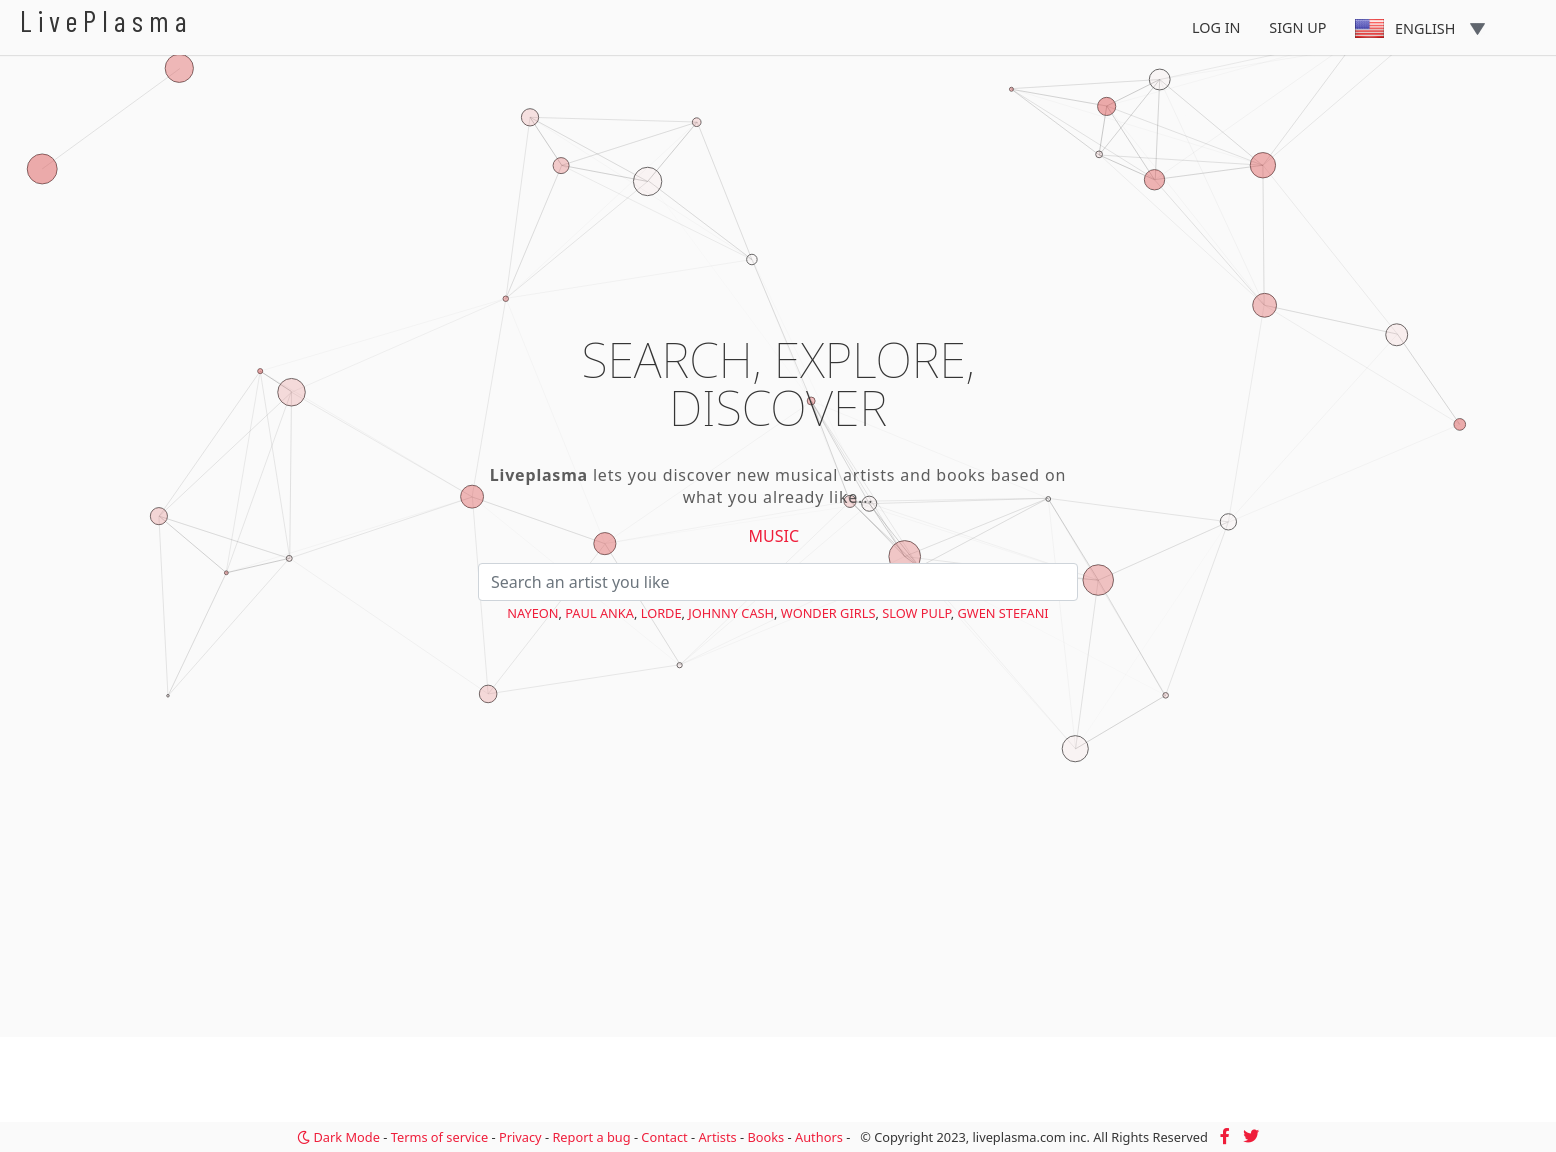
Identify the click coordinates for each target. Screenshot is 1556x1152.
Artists (717, 1137)
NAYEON (532, 613)
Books (765, 1137)
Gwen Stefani (1002, 613)
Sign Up (1297, 27)
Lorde (661, 613)
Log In (1216, 27)
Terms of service (439, 1137)
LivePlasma (106, 20)
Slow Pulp (916, 613)
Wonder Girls (828, 613)
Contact (664, 1137)
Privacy (520, 1137)
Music (774, 536)
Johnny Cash (731, 613)
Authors (819, 1137)
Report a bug (591, 1137)
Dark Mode (338, 1137)
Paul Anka (599, 613)
